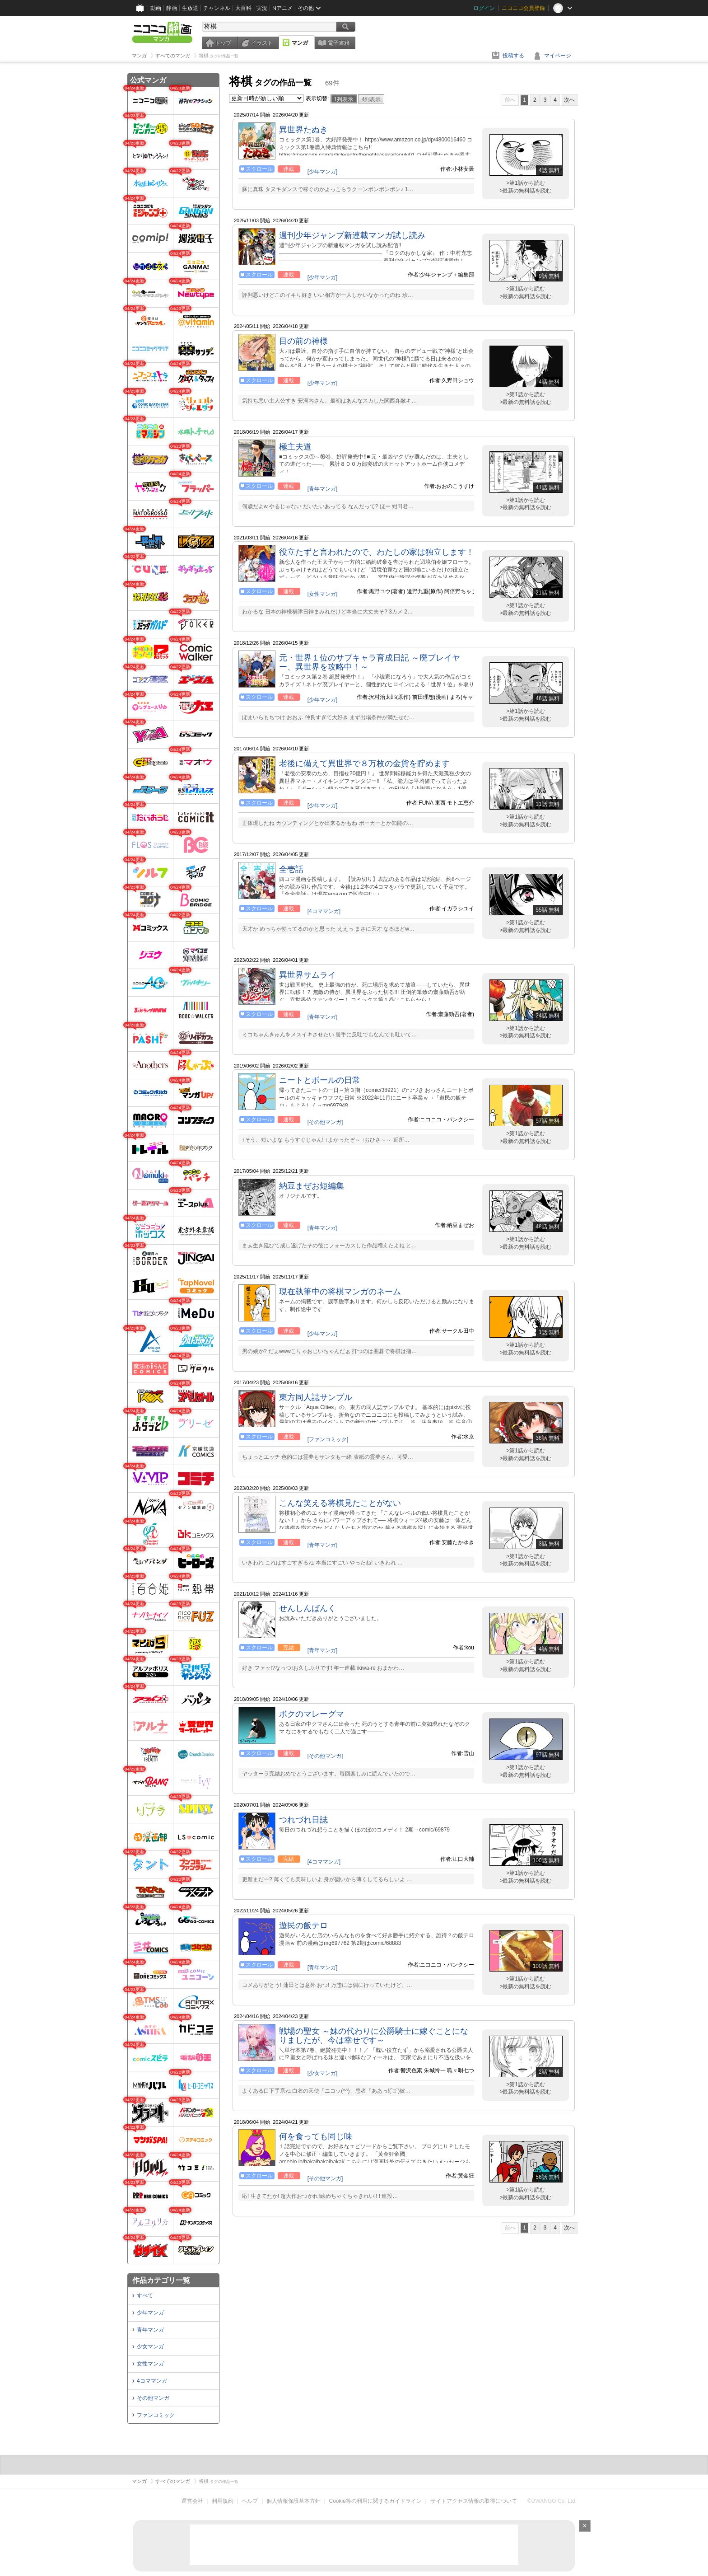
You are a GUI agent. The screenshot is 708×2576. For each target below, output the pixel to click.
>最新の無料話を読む (525, 190)
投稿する (513, 55)
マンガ (300, 43)
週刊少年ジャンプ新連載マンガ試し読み (352, 235)
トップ (223, 43)
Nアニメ (282, 8)
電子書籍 (338, 43)
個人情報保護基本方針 (293, 2501)
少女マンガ (150, 2346)
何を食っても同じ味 (315, 2136)
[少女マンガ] (322, 2073)
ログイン (484, 8)
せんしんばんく (307, 1608)
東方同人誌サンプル (315, 1397)
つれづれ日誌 (303, 1819)
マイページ (557, 55)
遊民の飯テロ (303, 1925)
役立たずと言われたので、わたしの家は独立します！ (376, 552)
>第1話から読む (525, 183)
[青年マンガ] (322, 489)
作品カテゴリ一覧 (161, 2280)
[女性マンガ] (322, 594)
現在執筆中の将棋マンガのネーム (340, 1291)
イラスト (262, 43)
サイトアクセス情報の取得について (473, 2501)
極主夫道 (295, 446)
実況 (261, 8)
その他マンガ (153, 2398)
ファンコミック (156, 2415)
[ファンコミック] (328, 1439)
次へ (569, 100)
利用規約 (222, 2501)
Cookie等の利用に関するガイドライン (375, 2501)
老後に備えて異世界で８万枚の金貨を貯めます (364, 763)
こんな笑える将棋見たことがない (340, 1503)
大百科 (243, 8)
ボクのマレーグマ (311, 1714)
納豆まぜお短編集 (311, 1185)
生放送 (190, 8)
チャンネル (216, 8)
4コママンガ (152, 2381)
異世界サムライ (307, 974)
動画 (155, 8)
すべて (145, 2295)
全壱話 (291, 869)
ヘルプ (250, 2501)
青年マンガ (150, 2330)
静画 (171, 8)
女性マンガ (150, 2364)
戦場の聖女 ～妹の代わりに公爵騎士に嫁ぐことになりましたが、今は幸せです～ (373, 2036)
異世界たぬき (303, 129)
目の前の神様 (303, 341)
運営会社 (192, 2501)
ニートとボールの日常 (319, 1080)
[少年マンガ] (322, 172)
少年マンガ (150, 2312)
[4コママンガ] (323, 911)
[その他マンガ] (325, 1122)
